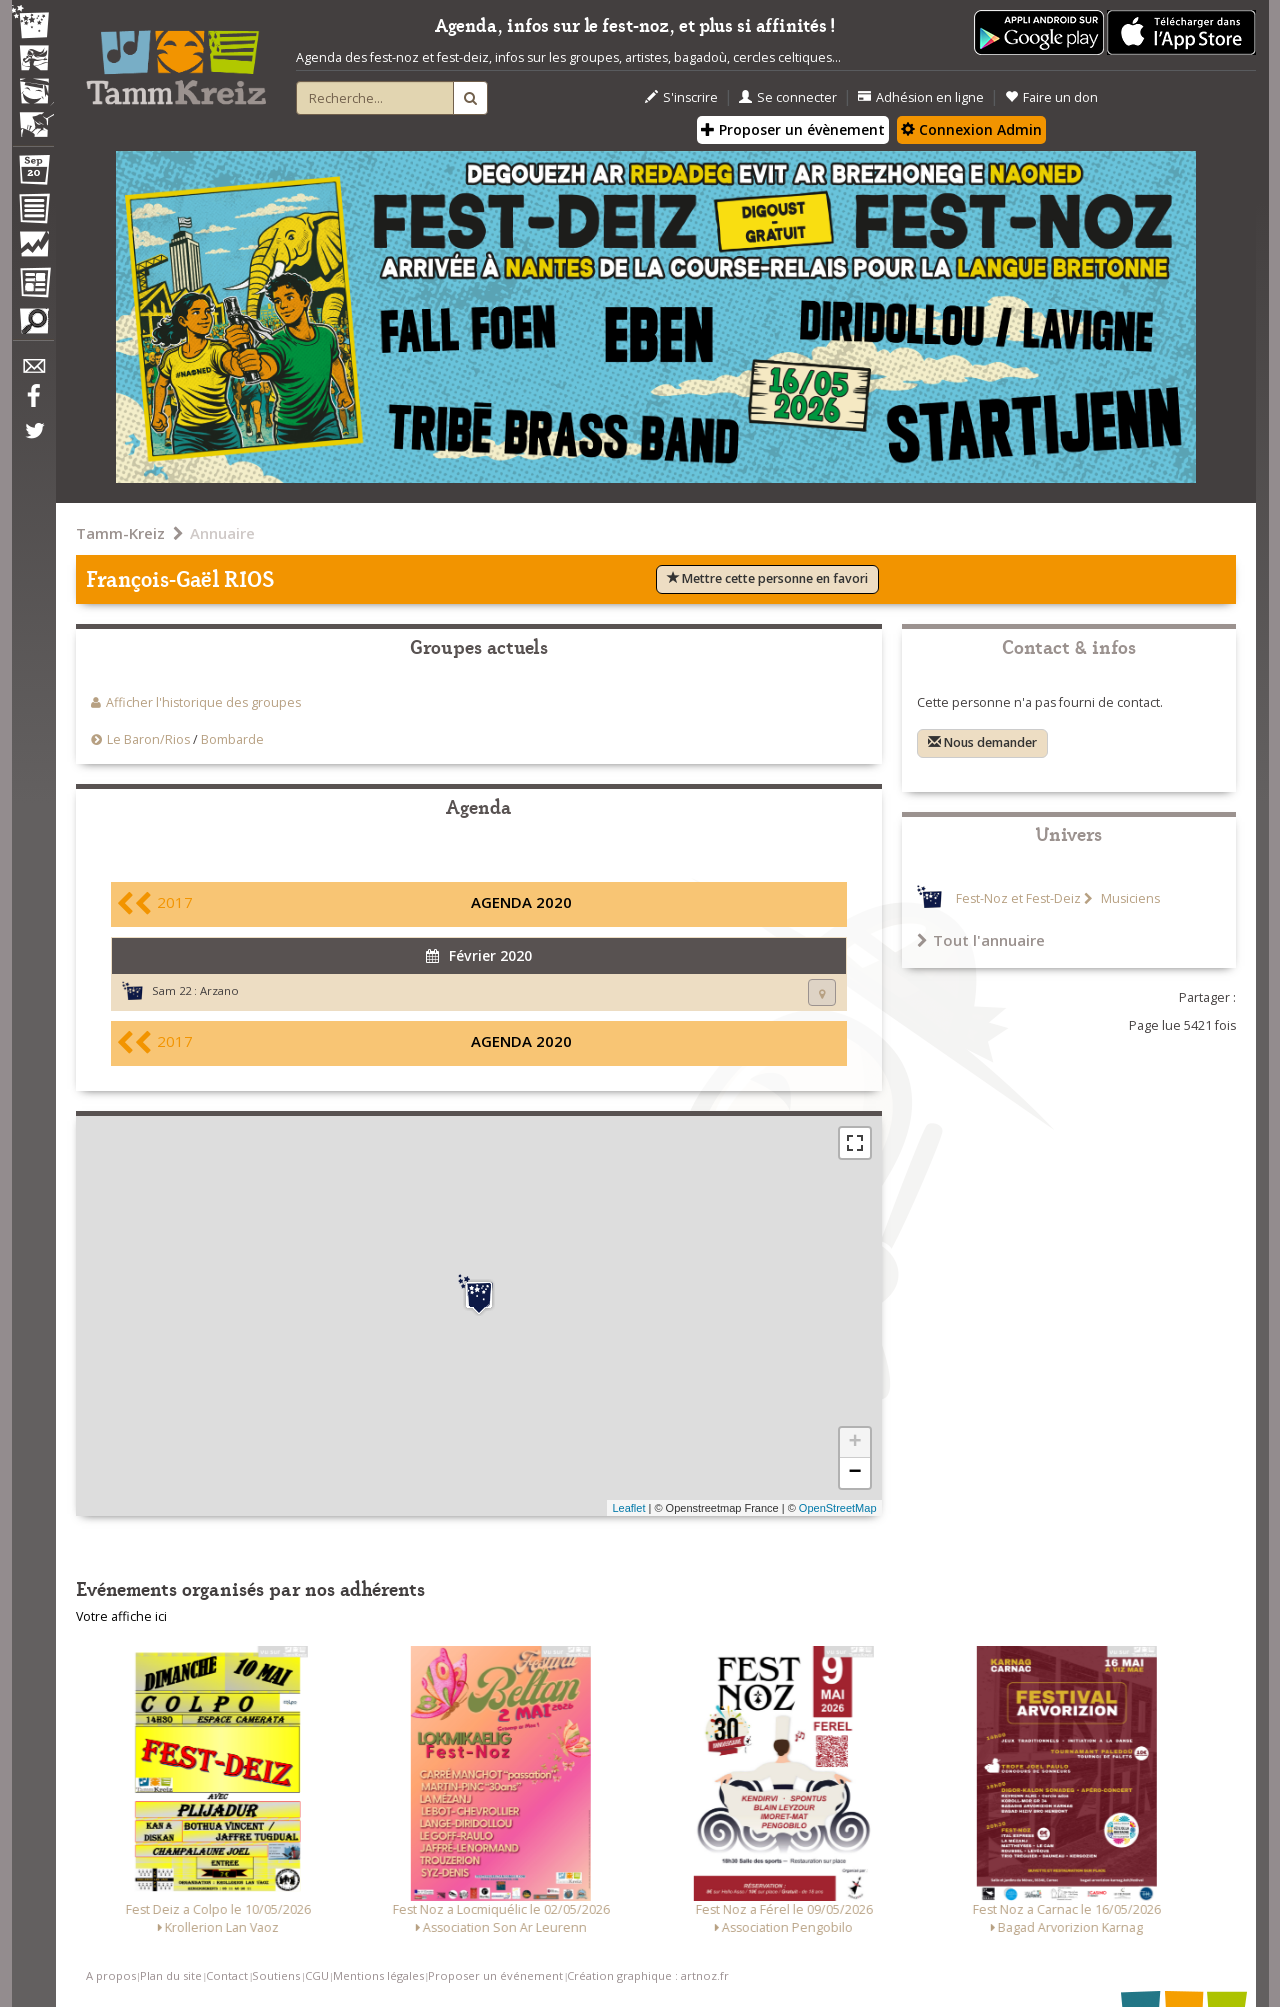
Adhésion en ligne (921, 97)
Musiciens (1129, 898)
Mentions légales (378, 1975)
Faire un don (1051, 97)
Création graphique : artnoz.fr (648, 1975)
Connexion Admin (971, 129)
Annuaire (222, 533)
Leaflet (628, 1508)
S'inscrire (681, 97)
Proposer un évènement (793, 129)
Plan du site (171, 1975)
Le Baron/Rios (148, 739)
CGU (317, 1975)
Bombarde (232, 739)
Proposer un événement (495, 1975)
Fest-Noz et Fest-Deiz (1018, 898)
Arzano (219, 990)
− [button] (854, 1473)
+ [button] (854, 1443)
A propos (111, 1975)
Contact (227, 1975)
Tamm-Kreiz (120, 533)
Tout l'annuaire (981, 940)
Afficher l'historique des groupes (203, 702)
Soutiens (276, 1975)
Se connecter (788, 97)
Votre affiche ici (121, 1616)
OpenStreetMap (838, 1508)
